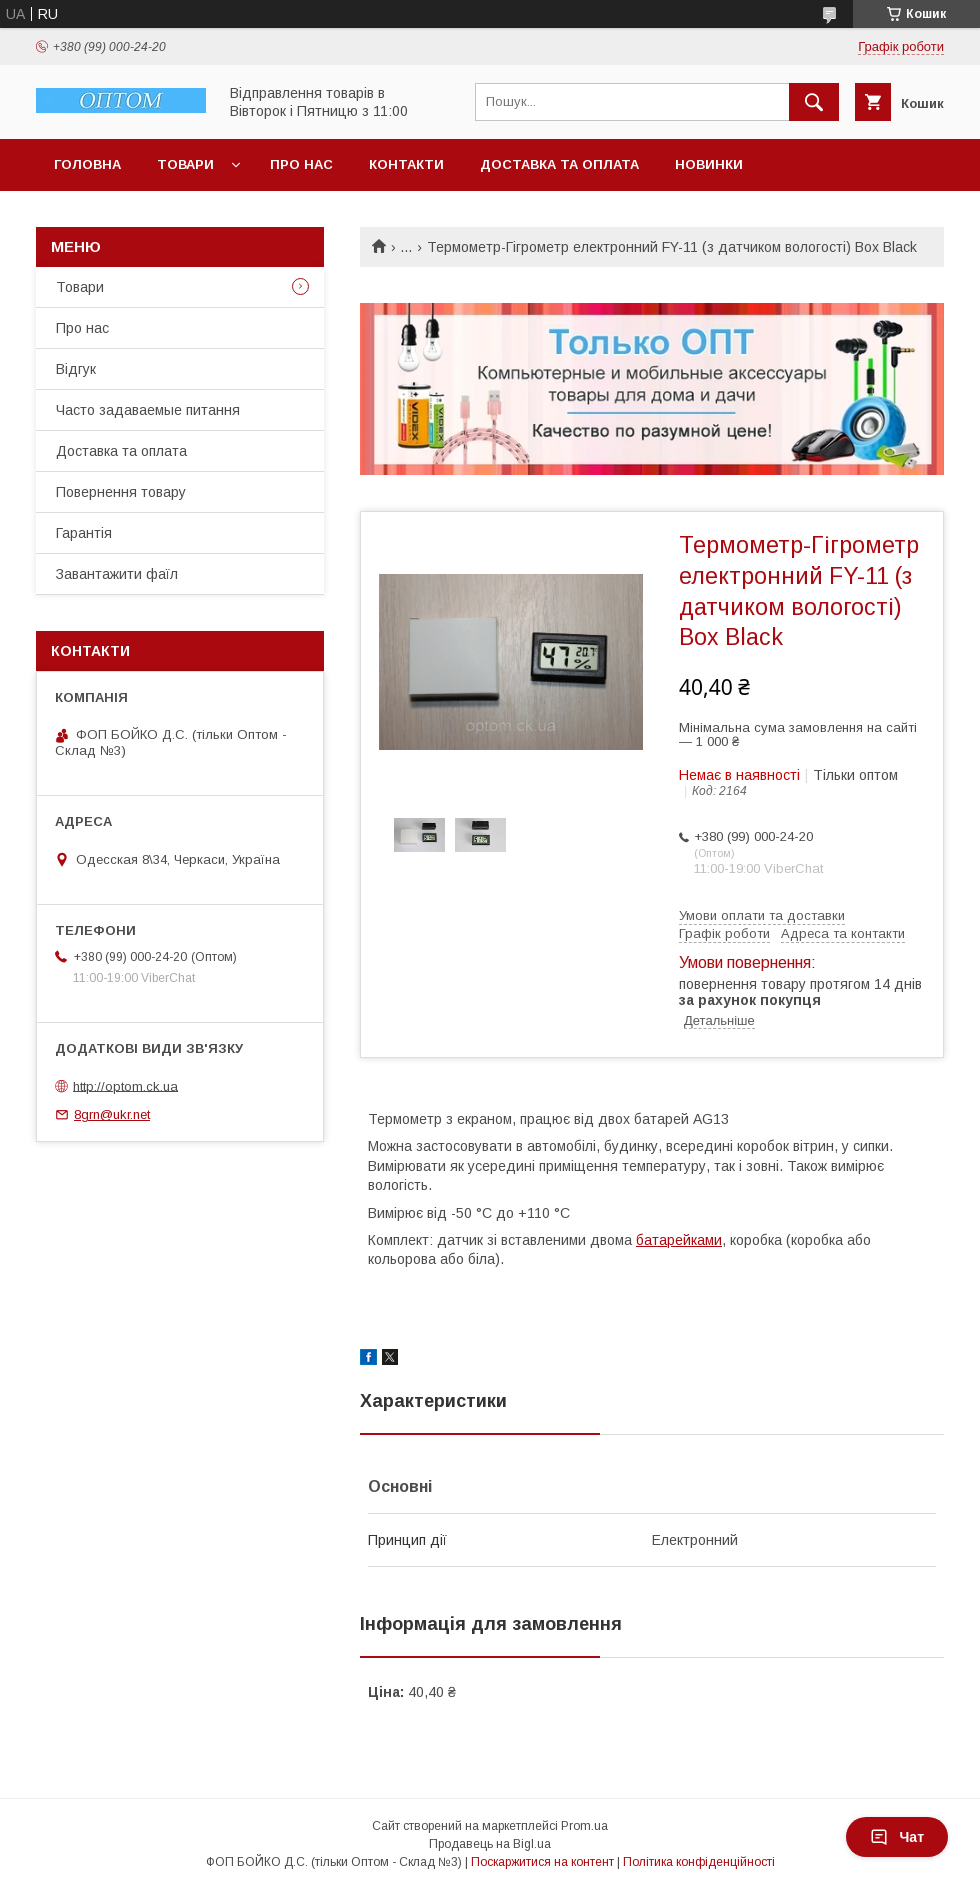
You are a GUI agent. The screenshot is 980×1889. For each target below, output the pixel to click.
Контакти (406, 164)
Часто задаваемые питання (148, 410)
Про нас (301, 164)
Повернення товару (121, 492)
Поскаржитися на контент (542, 1862)
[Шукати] (814, 102)
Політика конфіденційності (699, 1862)
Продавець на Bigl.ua (490, 1844)
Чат (897, 1837)
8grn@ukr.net (112, 1114)
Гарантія (84, 533)
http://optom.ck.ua (125, 1085)
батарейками (679, 1240)
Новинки (709, 164)
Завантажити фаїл (117, 574)
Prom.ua (584, 1826)
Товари (185, 164)
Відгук (76, 369)
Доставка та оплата (559, 164)
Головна (87, 164)
